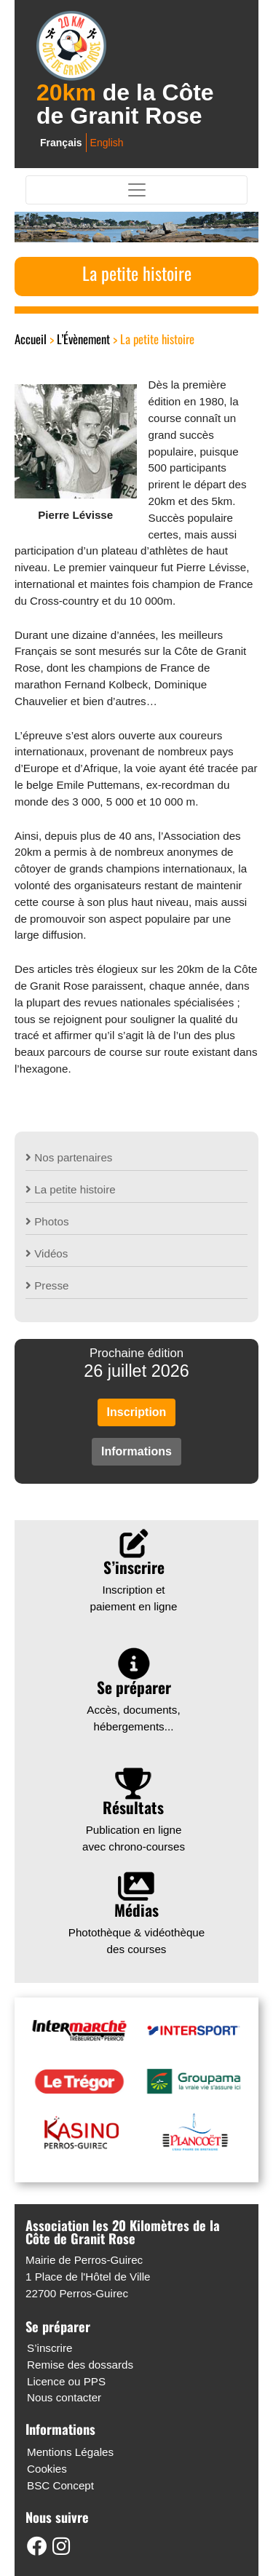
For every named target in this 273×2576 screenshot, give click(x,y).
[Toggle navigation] (136, 189)
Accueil (31, 339)
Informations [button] (136, 1451)
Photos (47, 1221)
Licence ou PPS (66, 2381)
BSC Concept (60, 2485)
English (107, 142)
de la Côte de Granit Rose (125, 104)
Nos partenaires (68, 1157)
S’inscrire (49, 2348)
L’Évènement (83, 339)
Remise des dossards (80, 2364)
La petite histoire (70, 1189)
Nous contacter (64, 2397)
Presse (47, 1285)
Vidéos (46, 1253)
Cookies (47, 2468)
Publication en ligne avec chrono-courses (133, 1814)
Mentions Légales (70, 2452)
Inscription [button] (137, 1412)
